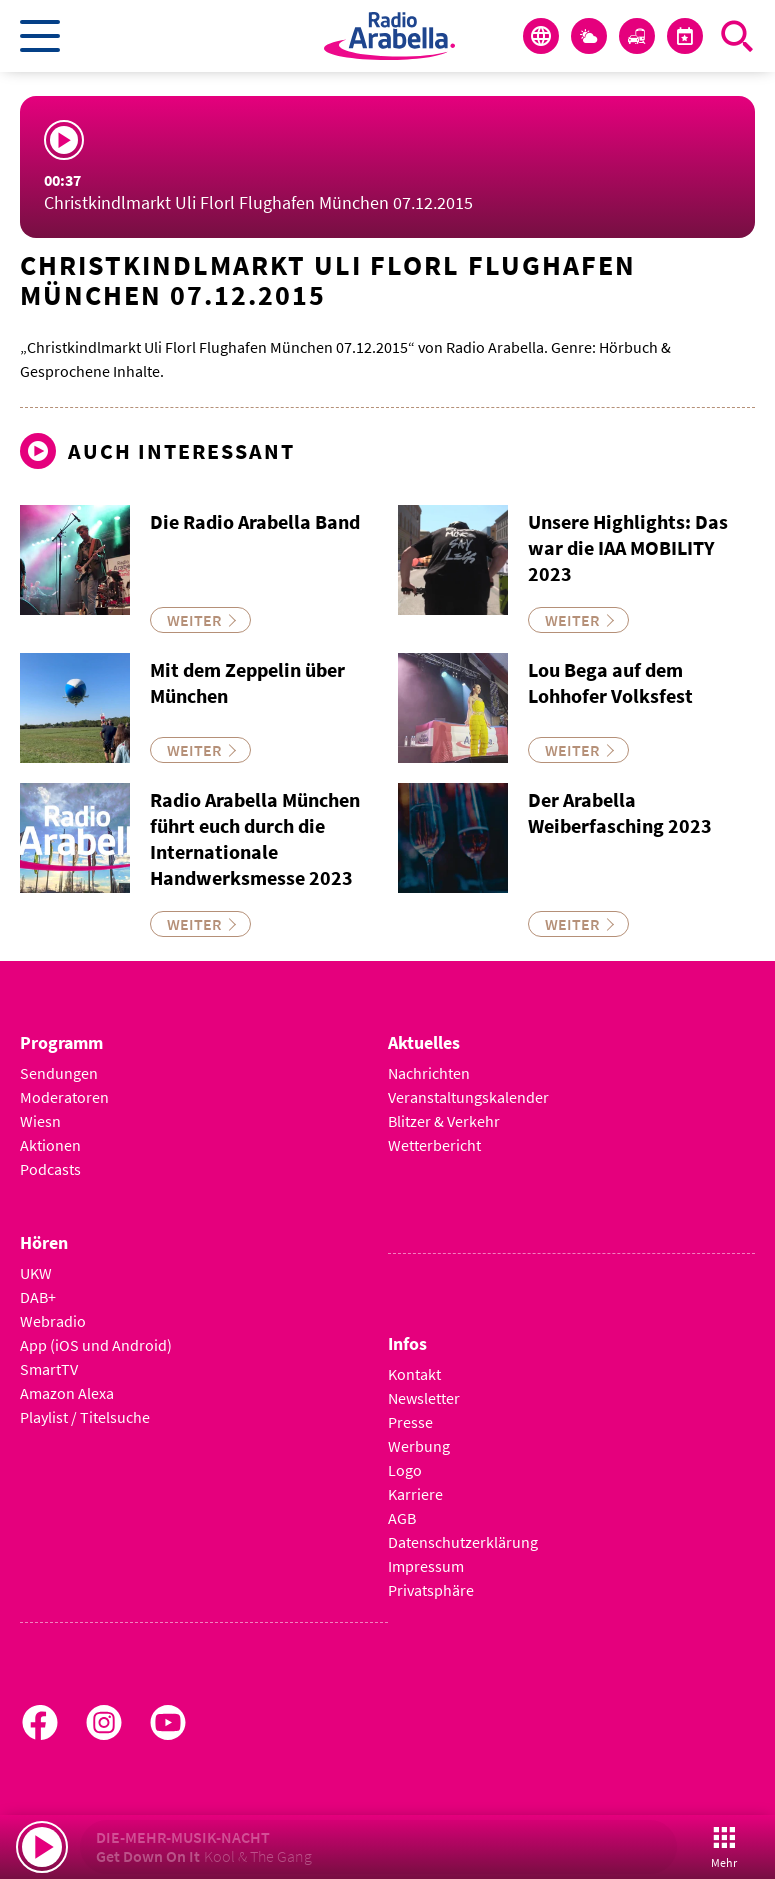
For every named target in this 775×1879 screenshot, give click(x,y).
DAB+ (38, 1297)
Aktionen (50, 1145)
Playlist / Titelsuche (85, 1417)
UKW (36, 1273)
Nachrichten (429, 1073)
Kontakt (414, 1374)
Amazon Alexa (67, 1393)
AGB (402, 1518)
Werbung (419, 1446)
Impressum (426, 1566)
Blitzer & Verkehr (444, 1121)
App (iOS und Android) (96, 1345)
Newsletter (424, 1398)
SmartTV (49, 1369)
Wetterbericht (434, 1145)
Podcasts (50, 1169)
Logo (405, 1470)
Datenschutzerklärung (463, 1542)
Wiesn (40, 1121)
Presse (410, 1422)
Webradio (53, 1321)
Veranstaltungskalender (468, 1097)
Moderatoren (64, 1097)
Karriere (415, 1494)
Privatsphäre (431, 1590)
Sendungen (59, 1073)
